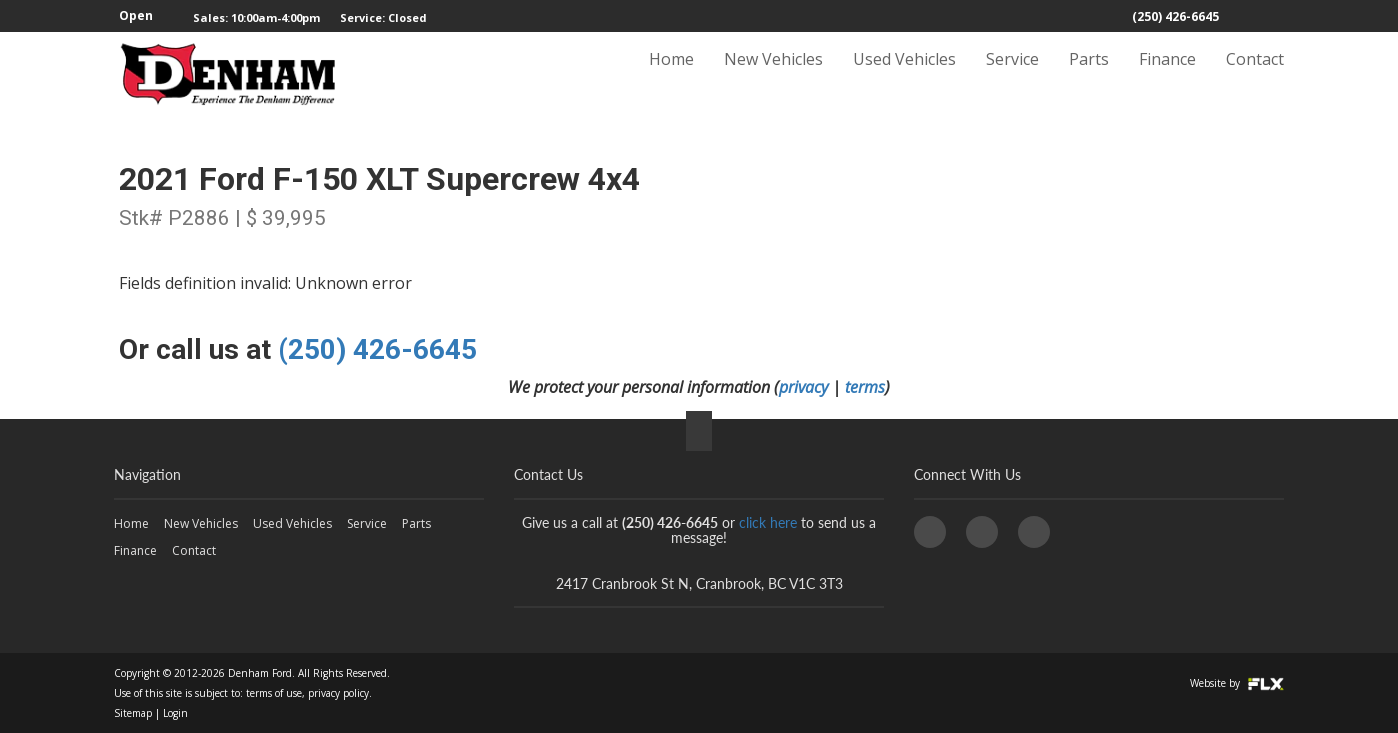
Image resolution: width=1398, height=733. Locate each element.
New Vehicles (773, 77)
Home (671, 77)
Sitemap (133, 713)
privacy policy (338, 693)
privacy (803, 387)
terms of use (274, 693)
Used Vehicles (904, 77)
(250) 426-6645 (1175, 16)
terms (865, 387)
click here (768, 522)
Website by (1237, 683)
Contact (1255, 77)
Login (175, 713)
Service (1012, 77)
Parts (1089, 77)
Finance (1167, 77)
